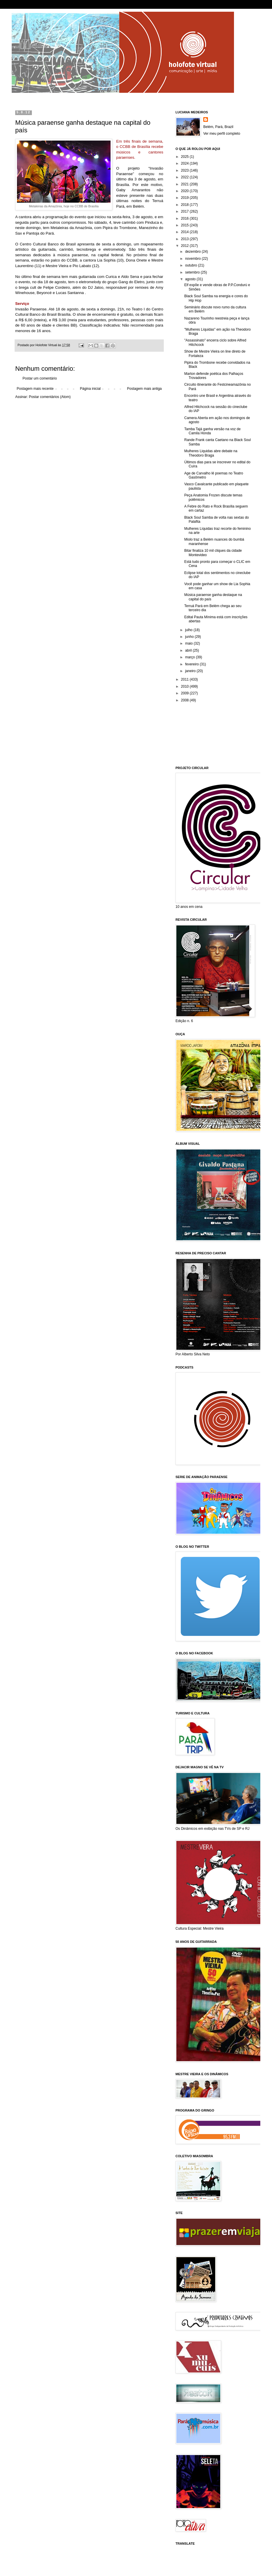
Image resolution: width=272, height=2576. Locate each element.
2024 (185, 163)
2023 (185, 170)
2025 (185, 157)
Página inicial (90, 389)
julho (189, 630)
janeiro (191, 671)
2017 (185, 211)
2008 (185, 700)
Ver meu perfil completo (221, 133)
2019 (185, 198)
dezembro (193, 252)
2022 (185, 177)
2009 (185, 693)
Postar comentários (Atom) (50, 397)
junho (190, 637)
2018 (185, 205)
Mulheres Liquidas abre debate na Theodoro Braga (210, 453)
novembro (193, 259)
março (190, 657)
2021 (185, 184)
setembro (193, 272)
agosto (191, 279)
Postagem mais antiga (144, 389)
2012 (185, 246)
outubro (191, 265)
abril (189, 650)
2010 (185, 686)
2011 (185, 679)
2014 (185, 232)
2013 (185, 239)
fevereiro (192, 664)
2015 (185, 225)
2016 (185, 218)
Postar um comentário (40, 378)
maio (189, 643)
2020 (185, 191)
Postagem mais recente (35, 389)
